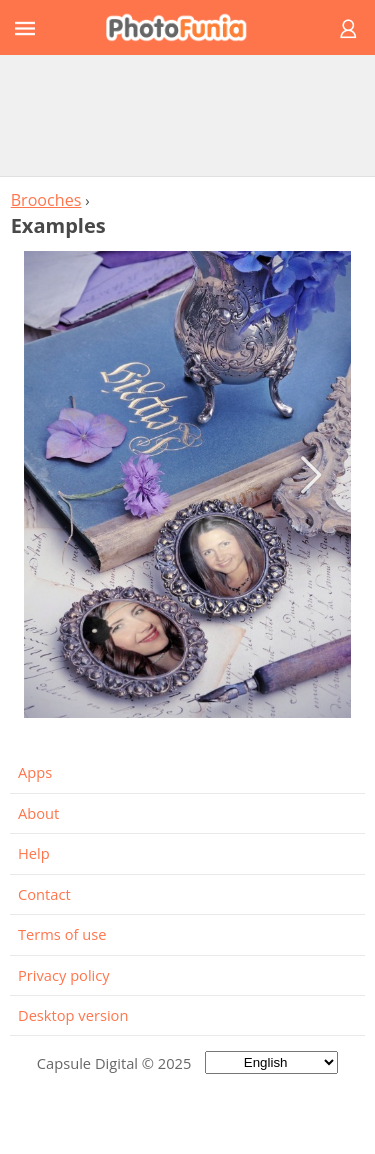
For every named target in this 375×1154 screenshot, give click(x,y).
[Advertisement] (188, 115)
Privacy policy (64, 975)
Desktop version (73, 1015)
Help (34, 853)
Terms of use (62, 934)
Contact (44, 894)
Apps (35, 772)
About (38, 813)
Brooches (46, 200)
